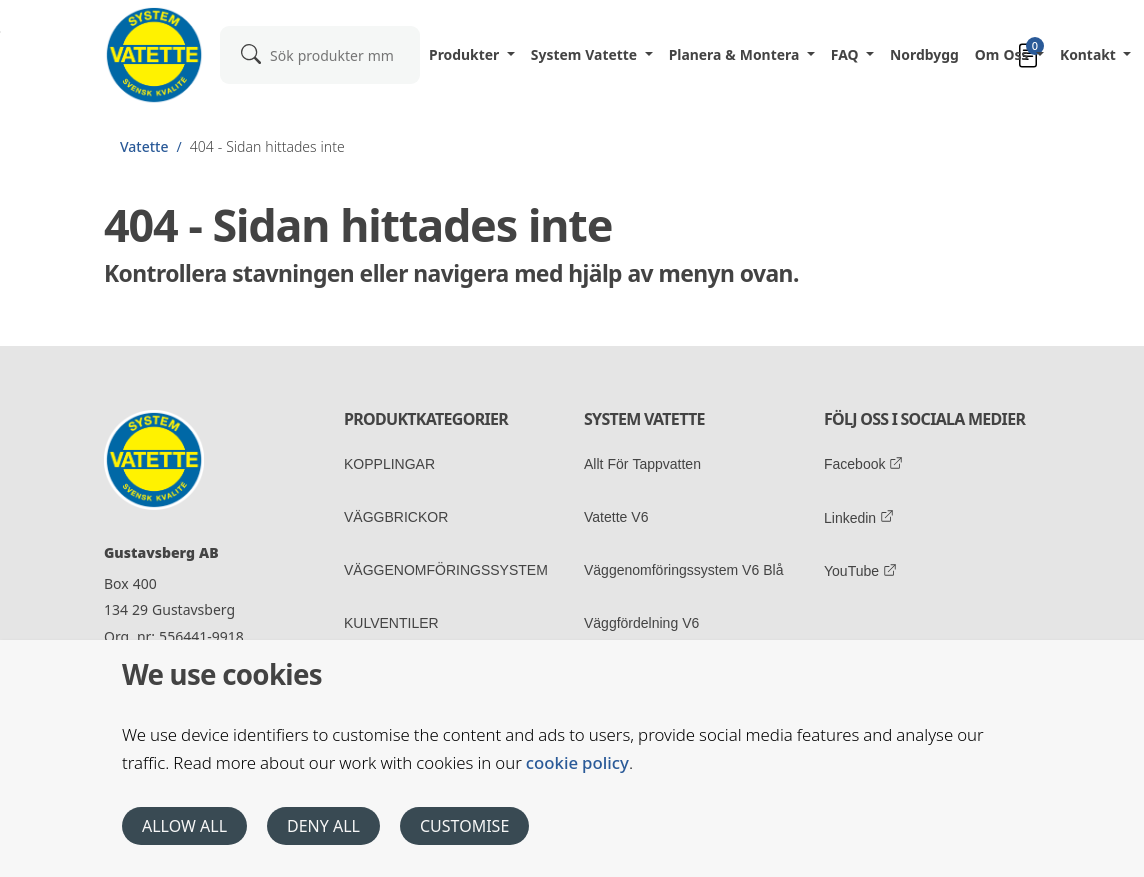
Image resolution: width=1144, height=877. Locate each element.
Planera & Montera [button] (736, 54)
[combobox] (320, 55)
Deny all (323, 826)
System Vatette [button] (586, 54)
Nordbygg (924, 54)
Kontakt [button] (1090, 54)
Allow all (184, 826)
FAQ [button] (847, 54)
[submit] (251, 53)
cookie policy (577, 762)
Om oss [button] (1004, 54)
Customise (464, 826)
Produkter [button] (466, 54)
